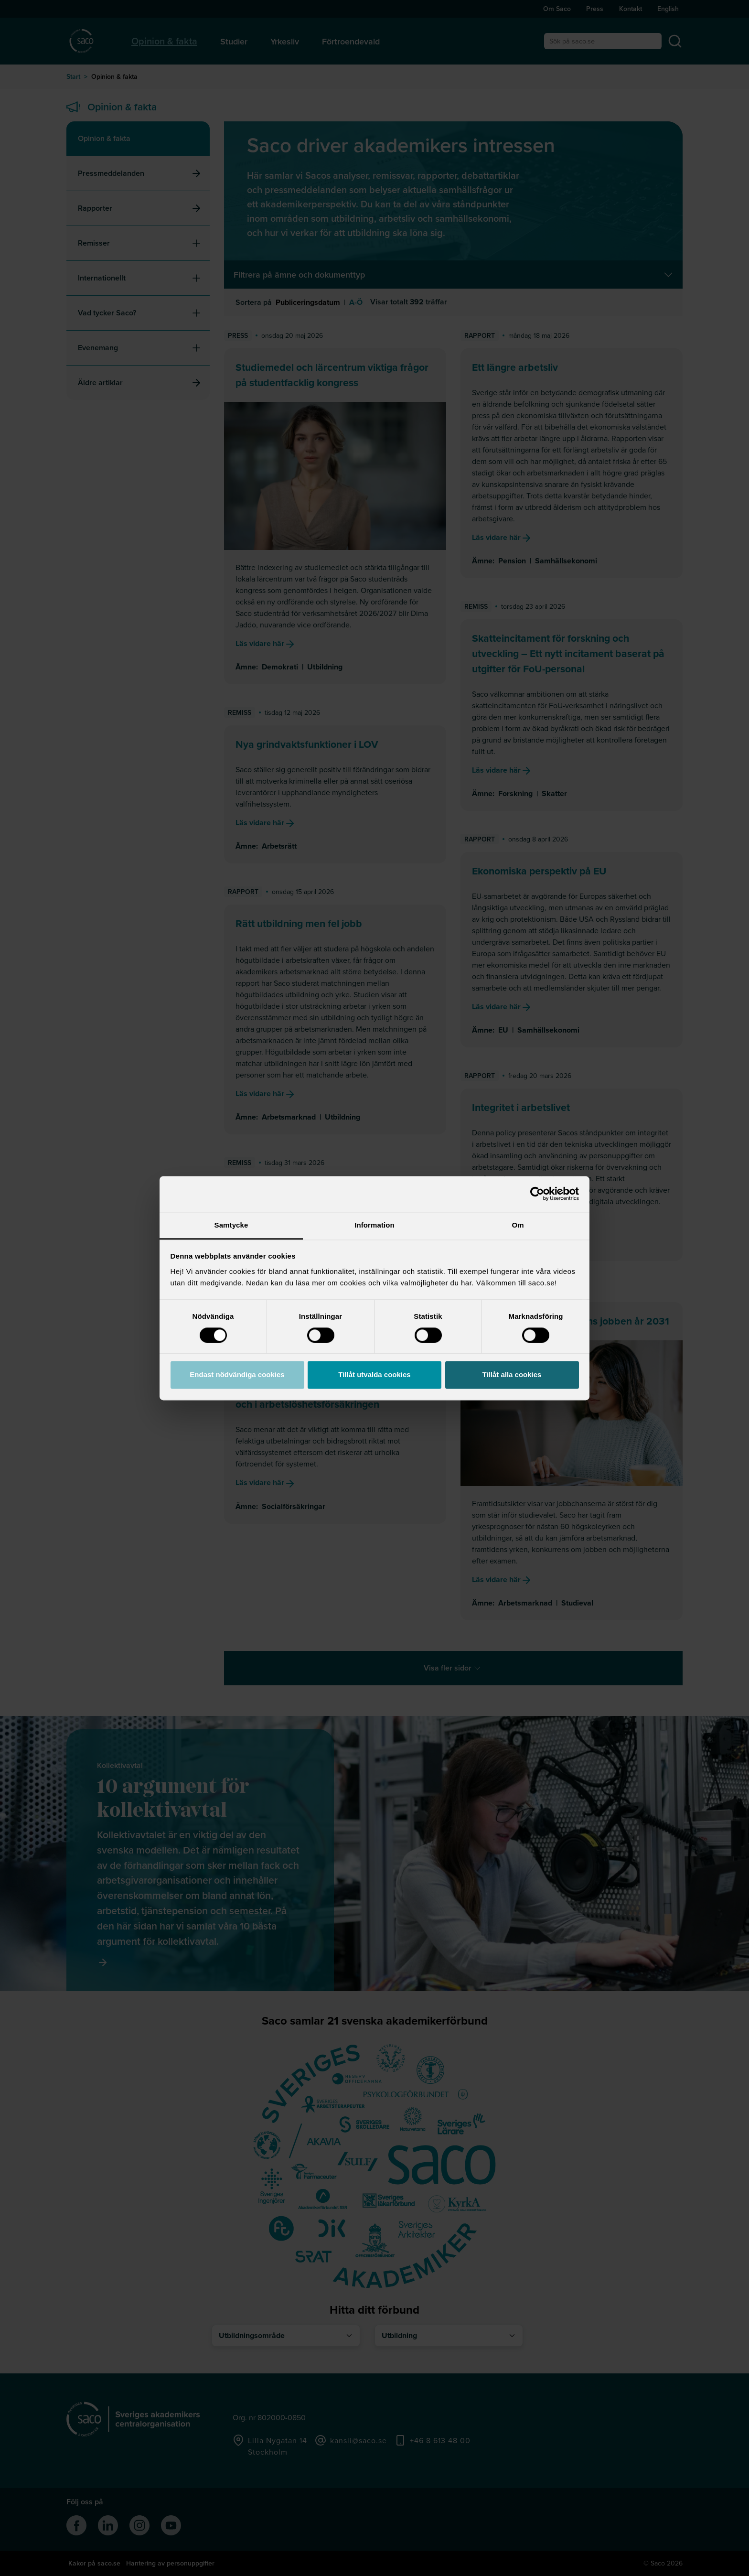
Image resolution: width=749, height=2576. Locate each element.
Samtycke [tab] (231, 1225)
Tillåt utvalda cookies (374, 1375)
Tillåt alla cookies (512, 1375)
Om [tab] (518, 1225)
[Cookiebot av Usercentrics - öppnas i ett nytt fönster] (537, 1193)
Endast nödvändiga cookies (237, 1375)
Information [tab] (374, 1225)
